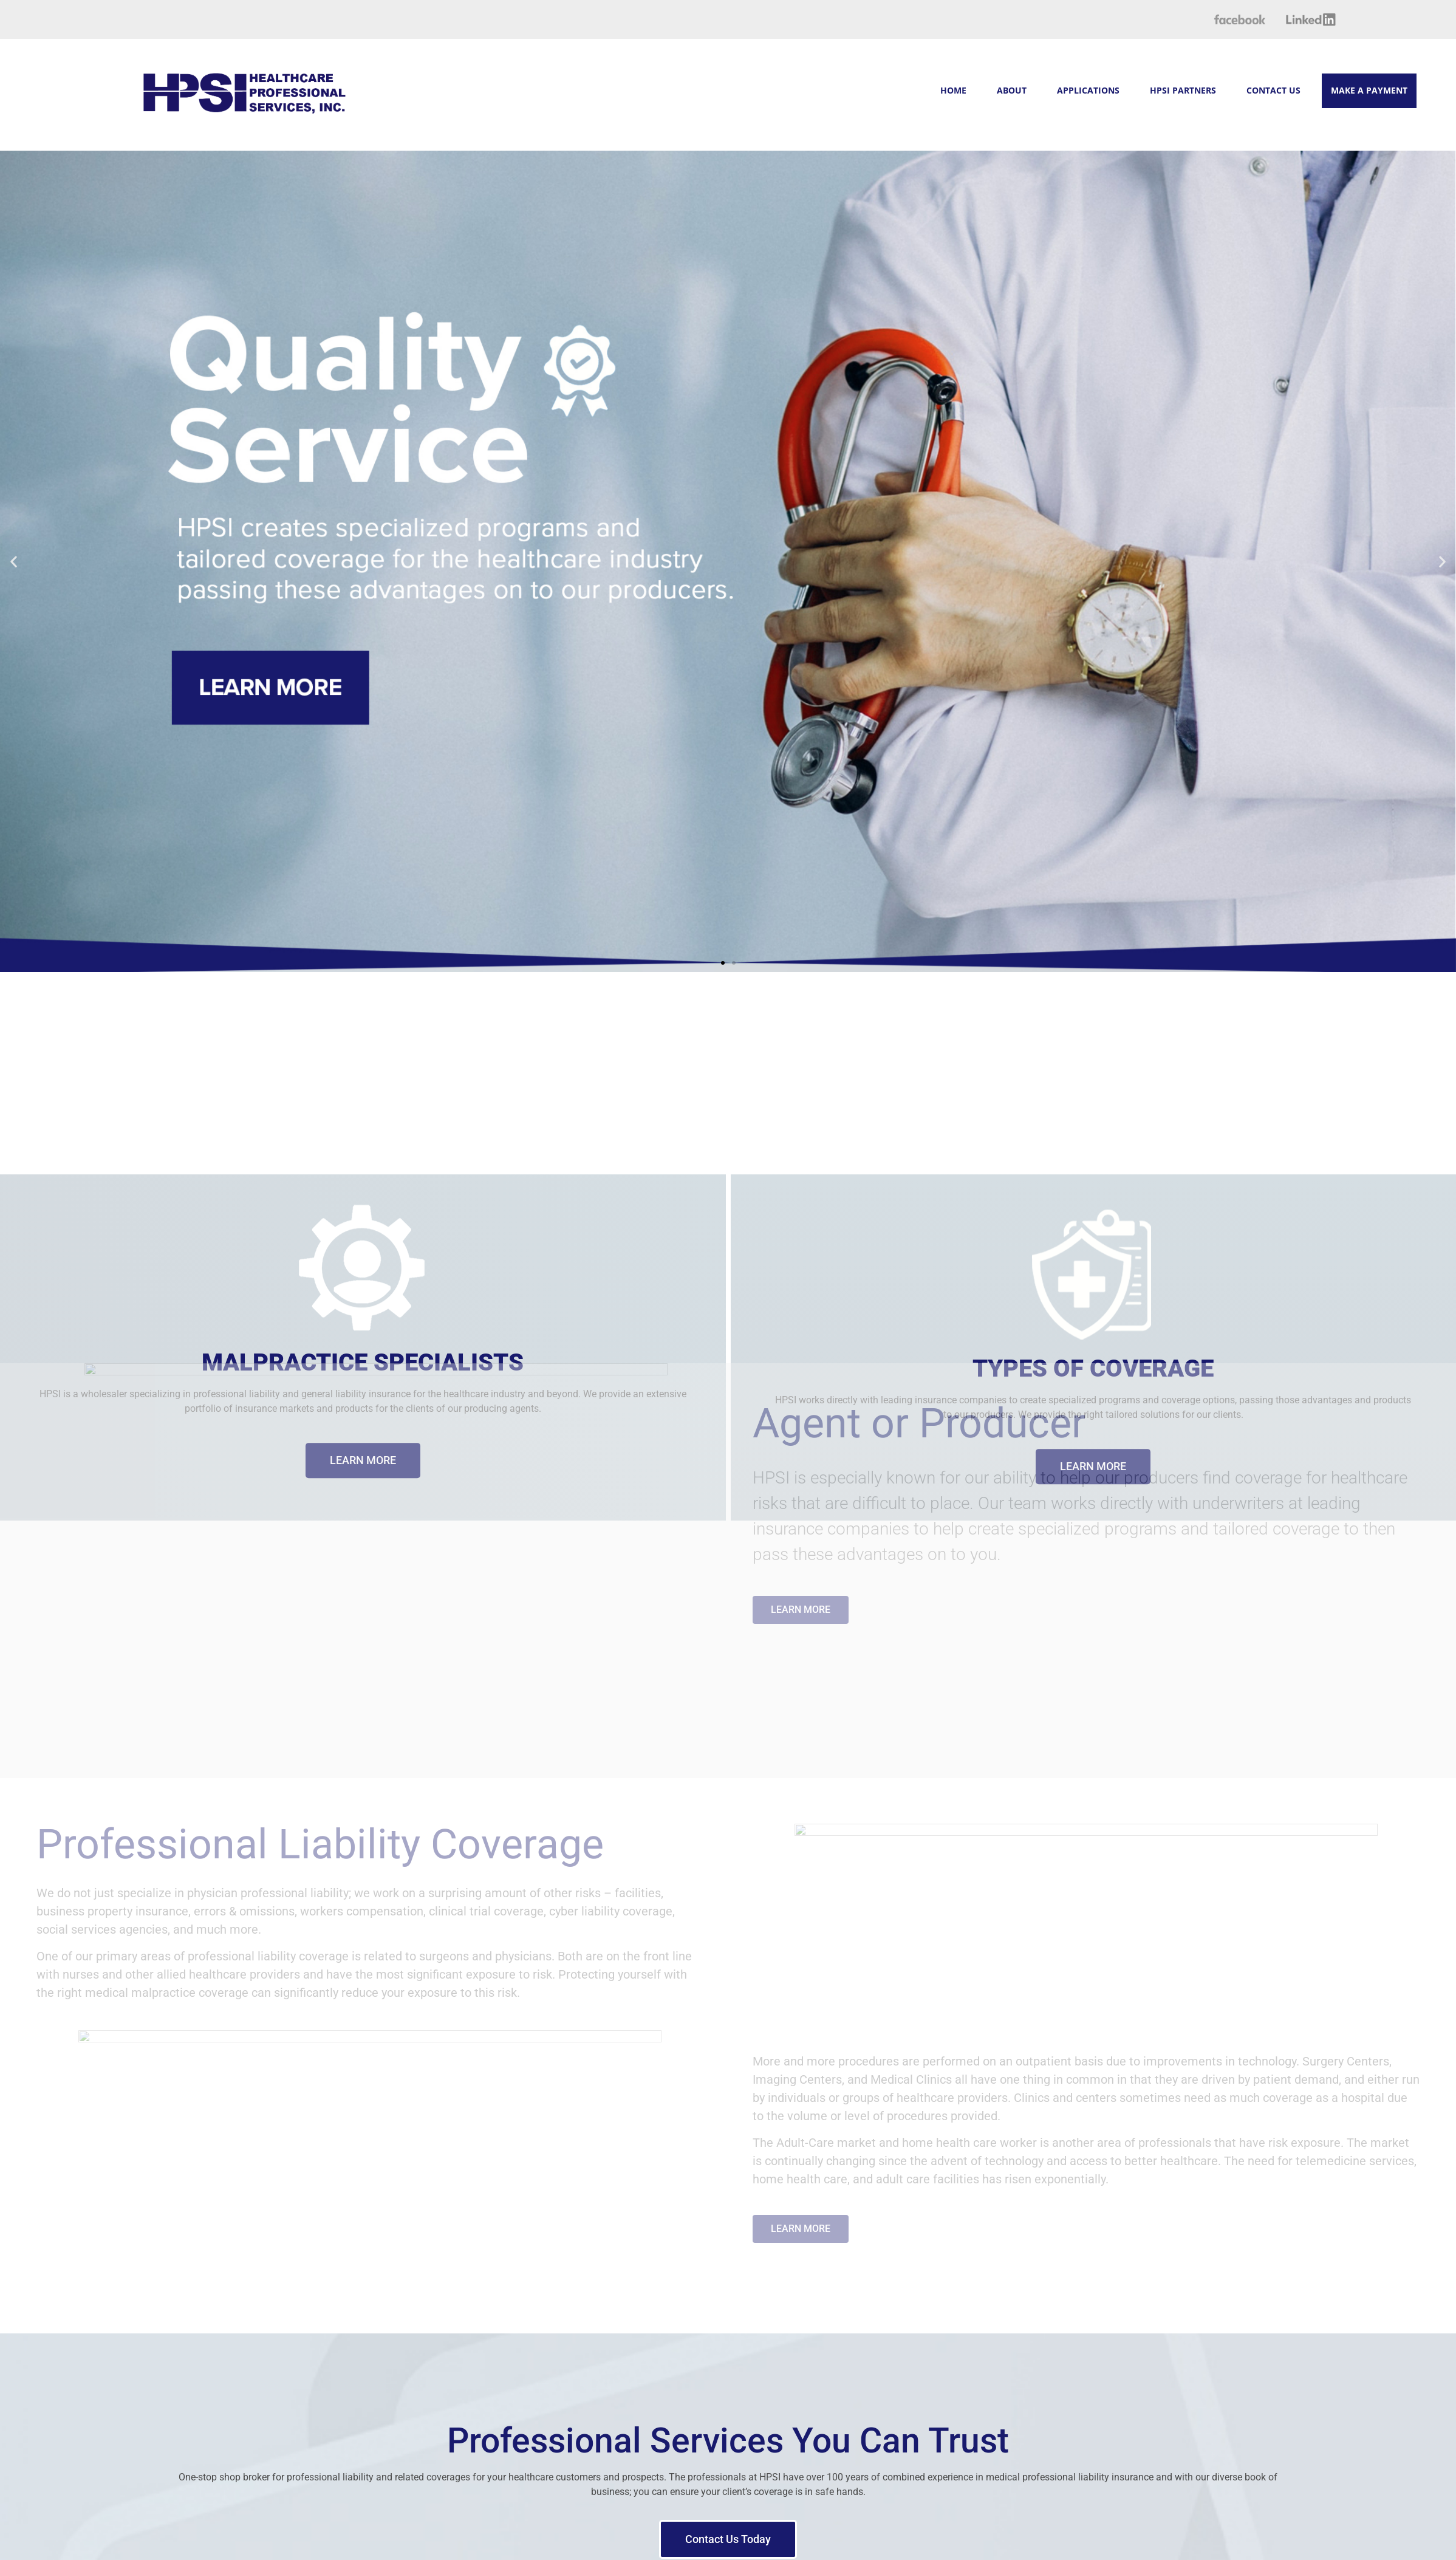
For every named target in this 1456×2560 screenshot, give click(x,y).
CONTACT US (1273, 90)
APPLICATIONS (1088, 90)
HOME (953, 90)
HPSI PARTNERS (1183, 90)
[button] (43, 561)
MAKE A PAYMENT (1369, 90)
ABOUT (1012, 90)
